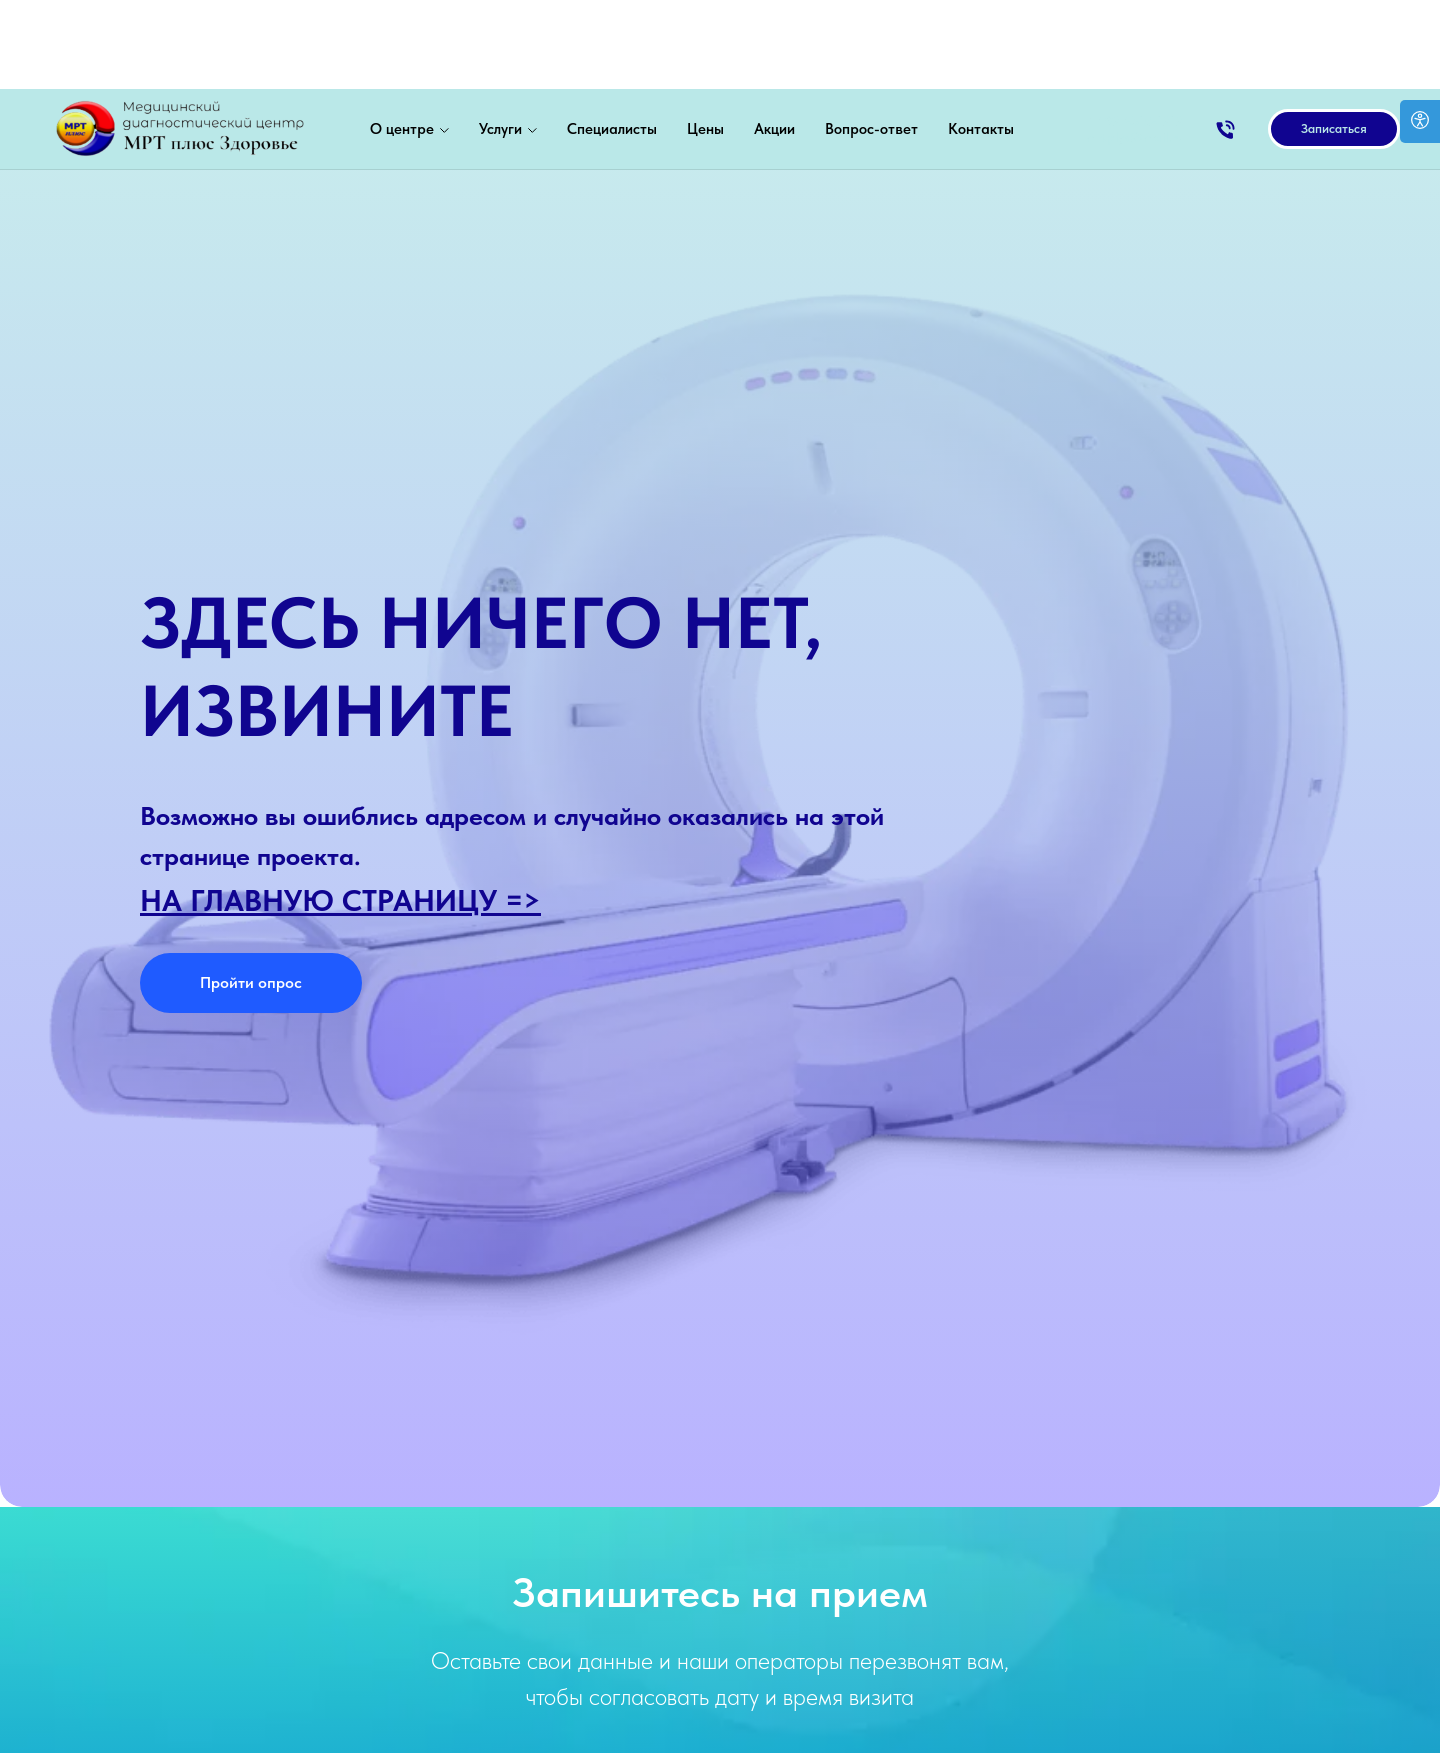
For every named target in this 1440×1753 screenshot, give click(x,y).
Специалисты (612, 40)
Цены (705, 40)
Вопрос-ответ (871, 40)
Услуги (500, 40)
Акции (774, 40)
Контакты (981, 40)
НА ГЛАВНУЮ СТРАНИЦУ (318, 900)
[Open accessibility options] (1420, 121)
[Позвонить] (1225, 40)
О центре (402, 40)
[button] (1334, 40)
